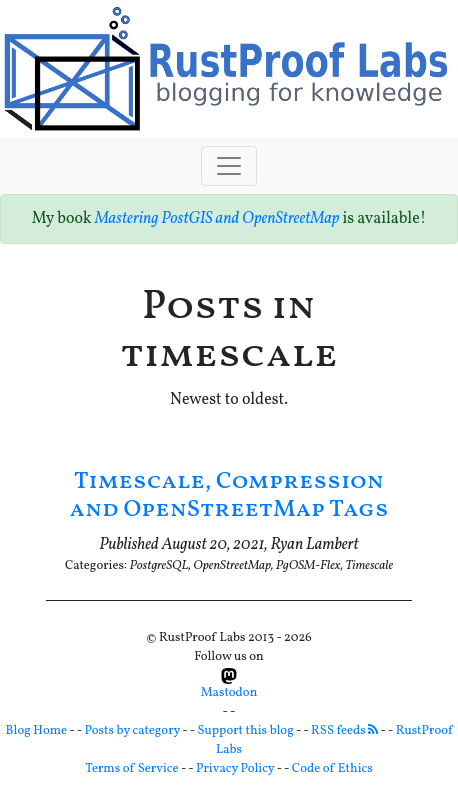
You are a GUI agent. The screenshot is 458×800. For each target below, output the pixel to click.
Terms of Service (131, 769)
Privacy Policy (235, 769)
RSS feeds (344, 731)
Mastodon (229, 685)
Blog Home (37, 731)
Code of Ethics (332, 769)
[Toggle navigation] (229, 166)
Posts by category (133, 731)
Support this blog (245, 731)
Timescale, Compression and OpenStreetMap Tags (229, 496)
